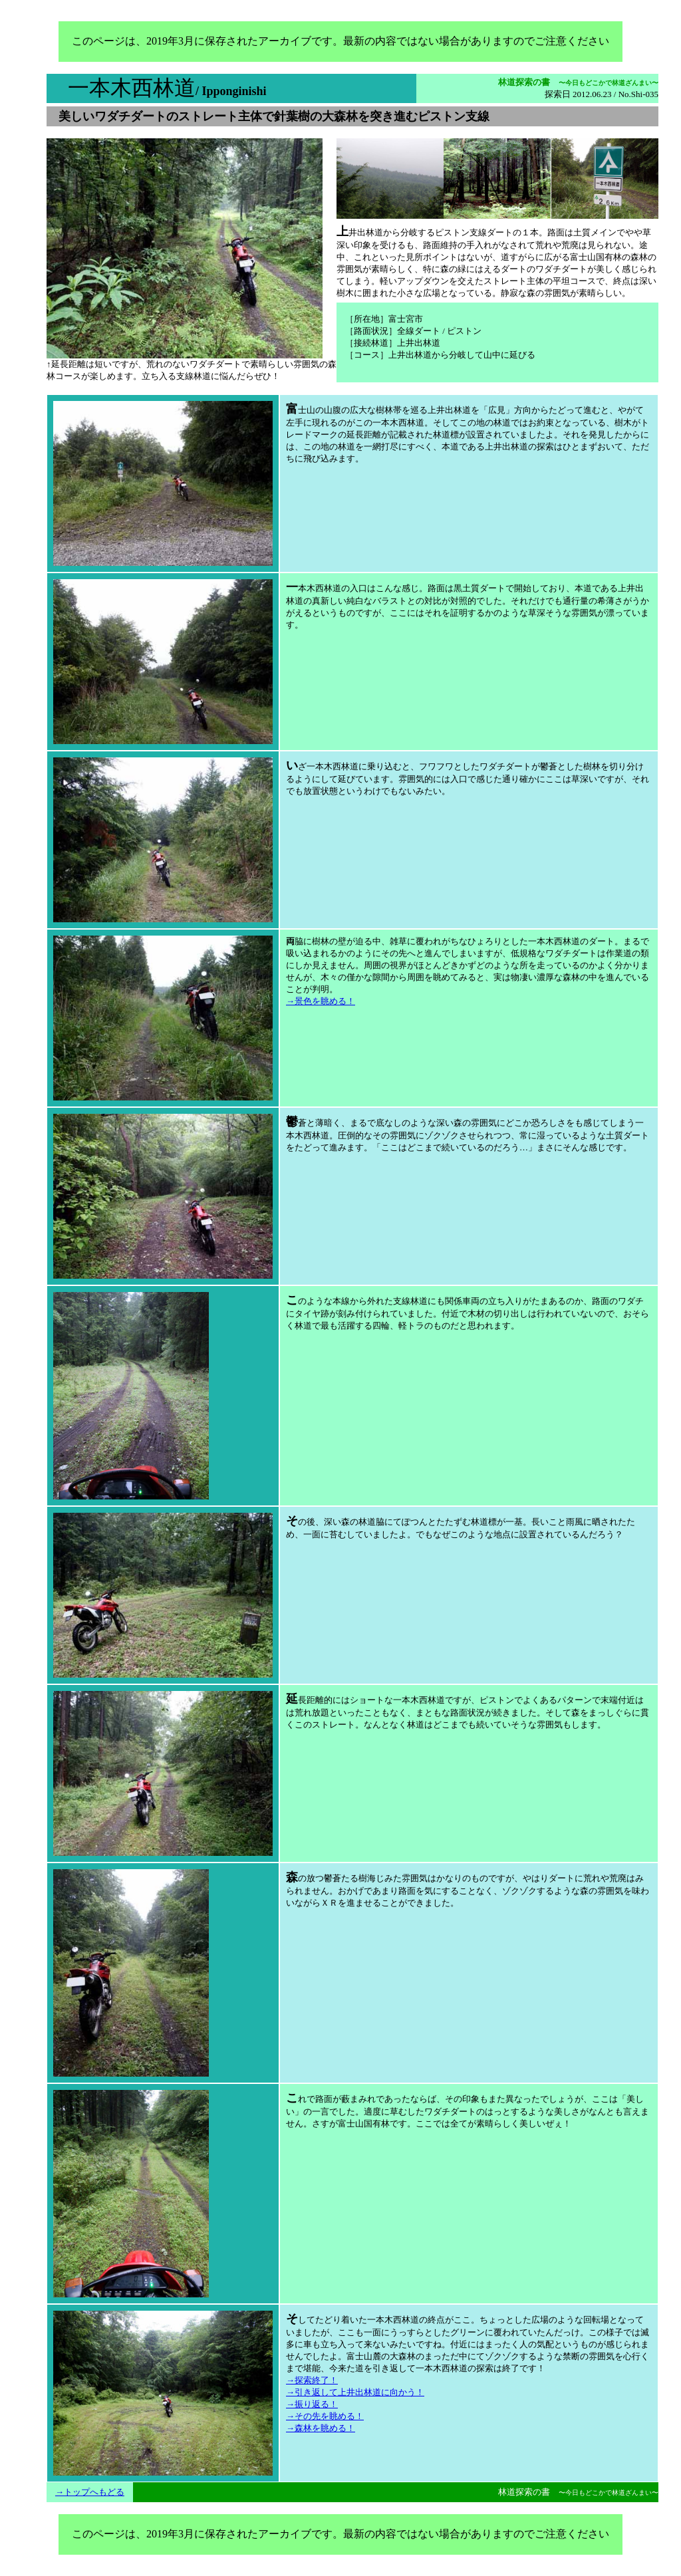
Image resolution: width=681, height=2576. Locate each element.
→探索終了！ (312, 2380)
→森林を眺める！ (320, 2428)
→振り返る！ (312, 2404)
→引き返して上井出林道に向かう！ (355, 2392)
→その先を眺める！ (325, 2416)
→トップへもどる (89, 2492)
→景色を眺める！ (320, 1001)
